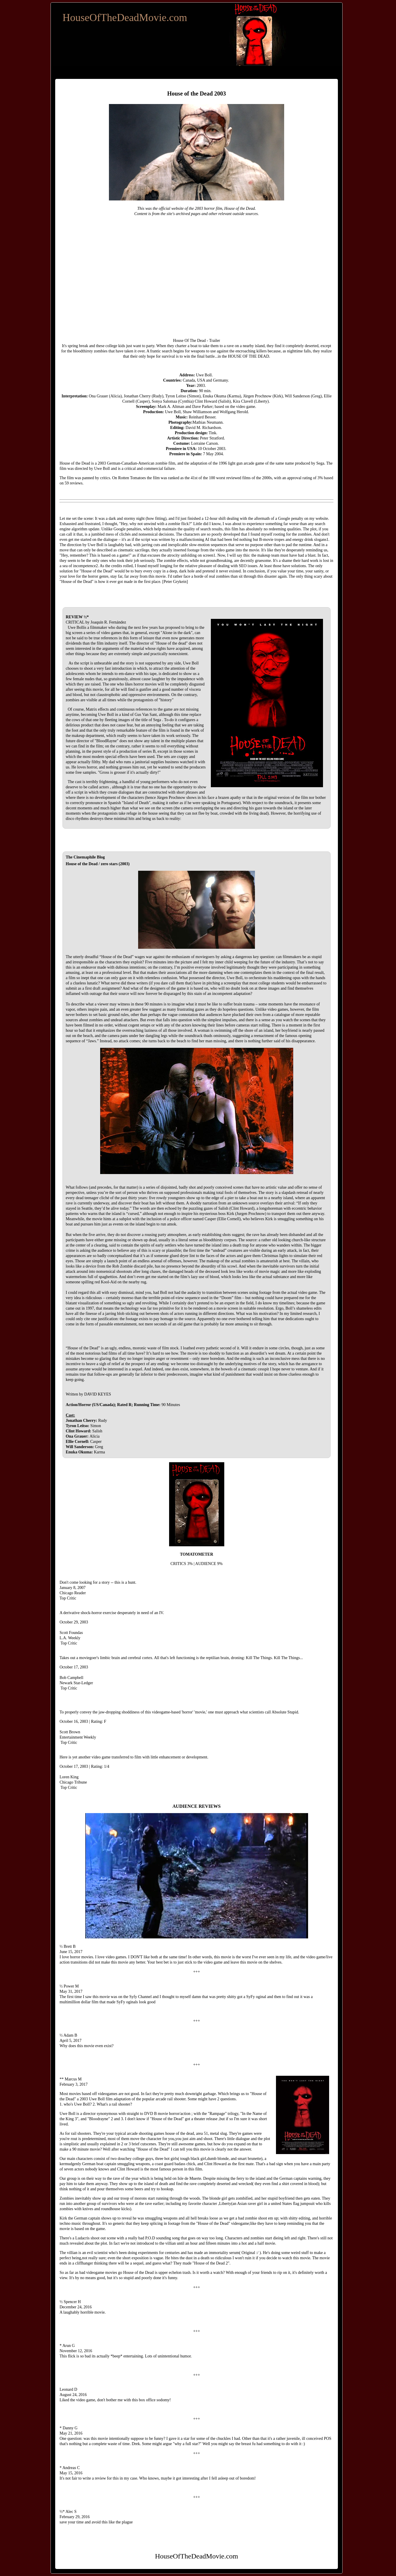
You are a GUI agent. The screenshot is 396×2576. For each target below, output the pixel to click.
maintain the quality (178, 529)
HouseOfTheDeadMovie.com (124, 17)
